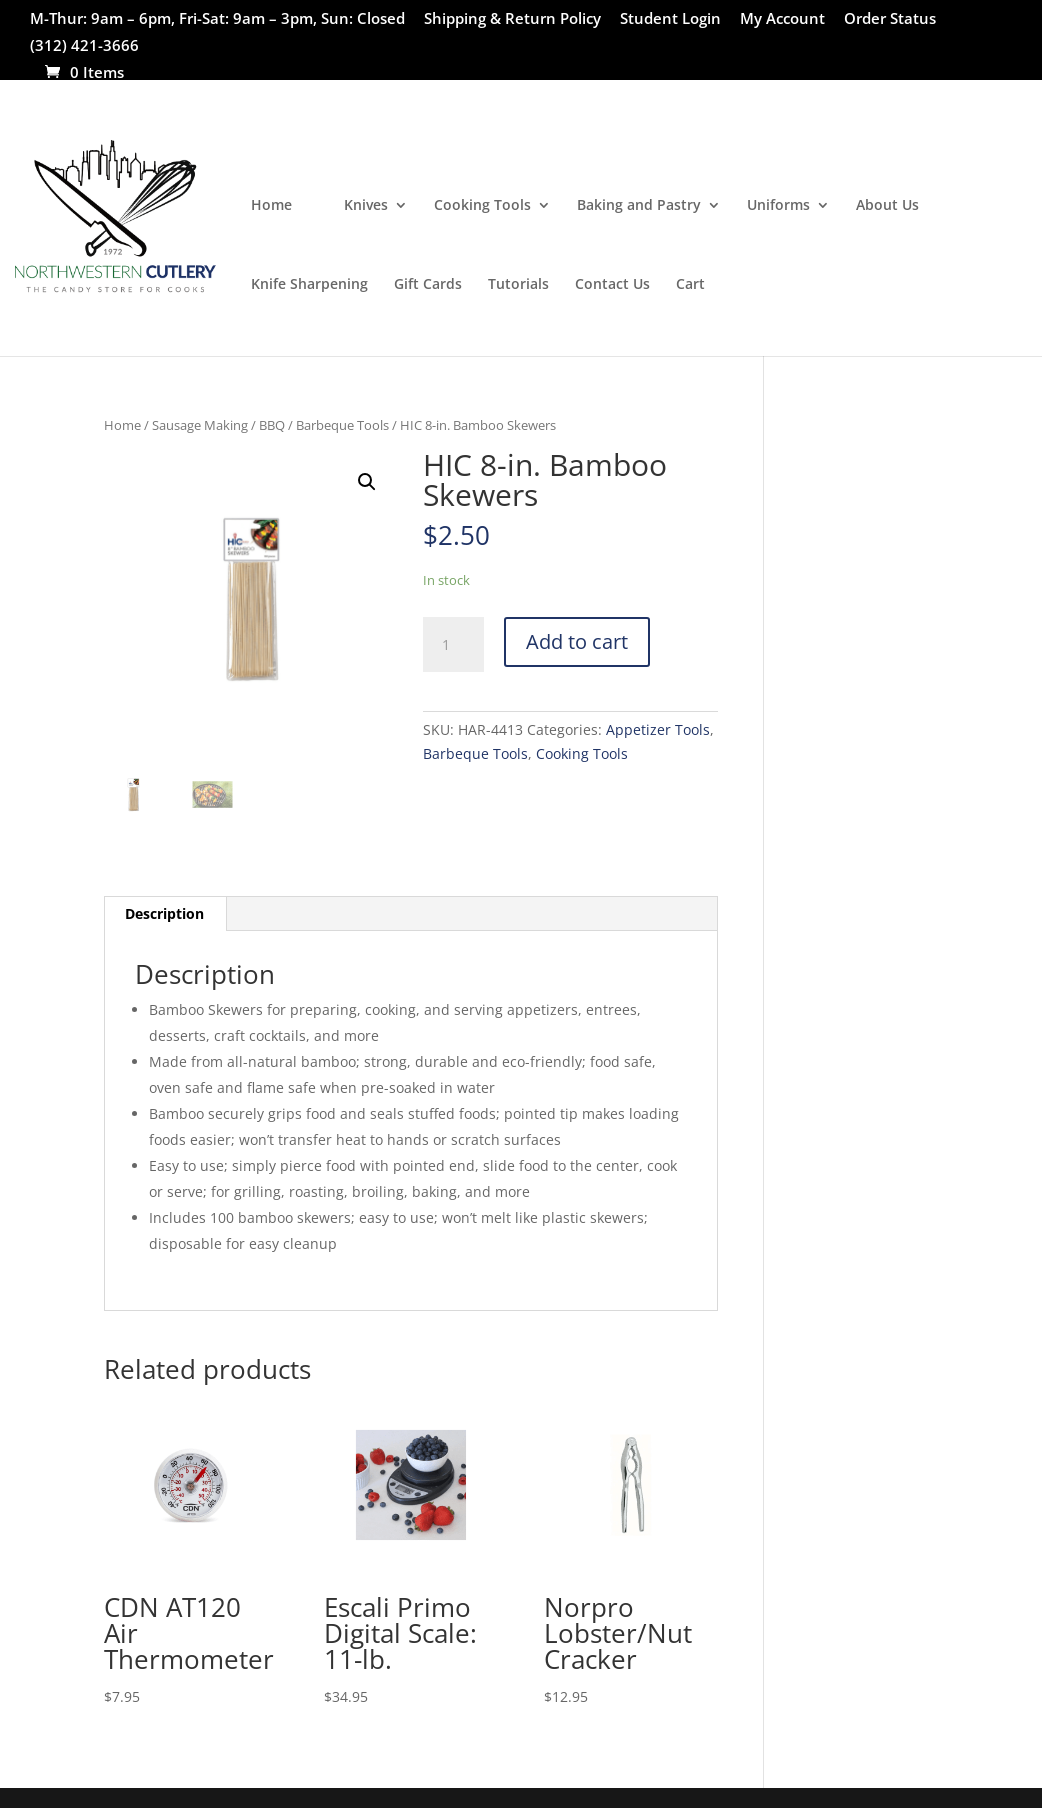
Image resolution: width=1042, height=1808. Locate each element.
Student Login (670, 19)
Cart (690, 285)
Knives (366, 206)
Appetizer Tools (658, 729)
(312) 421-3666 (84, 46)
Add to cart (577, 641)
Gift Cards (428, 285)
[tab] (165, 914)
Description (164, 913)
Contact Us (612, 285)
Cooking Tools (482, 206)
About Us (887, 206)
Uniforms (778, 206)
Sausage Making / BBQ (218, 425)
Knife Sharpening (309, 285)
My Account (782, 19)
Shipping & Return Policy (512, 19)
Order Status (890, 19)
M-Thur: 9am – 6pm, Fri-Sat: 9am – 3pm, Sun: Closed (217, 19)
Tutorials (518, 285)
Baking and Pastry (639, 206)
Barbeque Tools (342, 425)
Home (271, 206)
